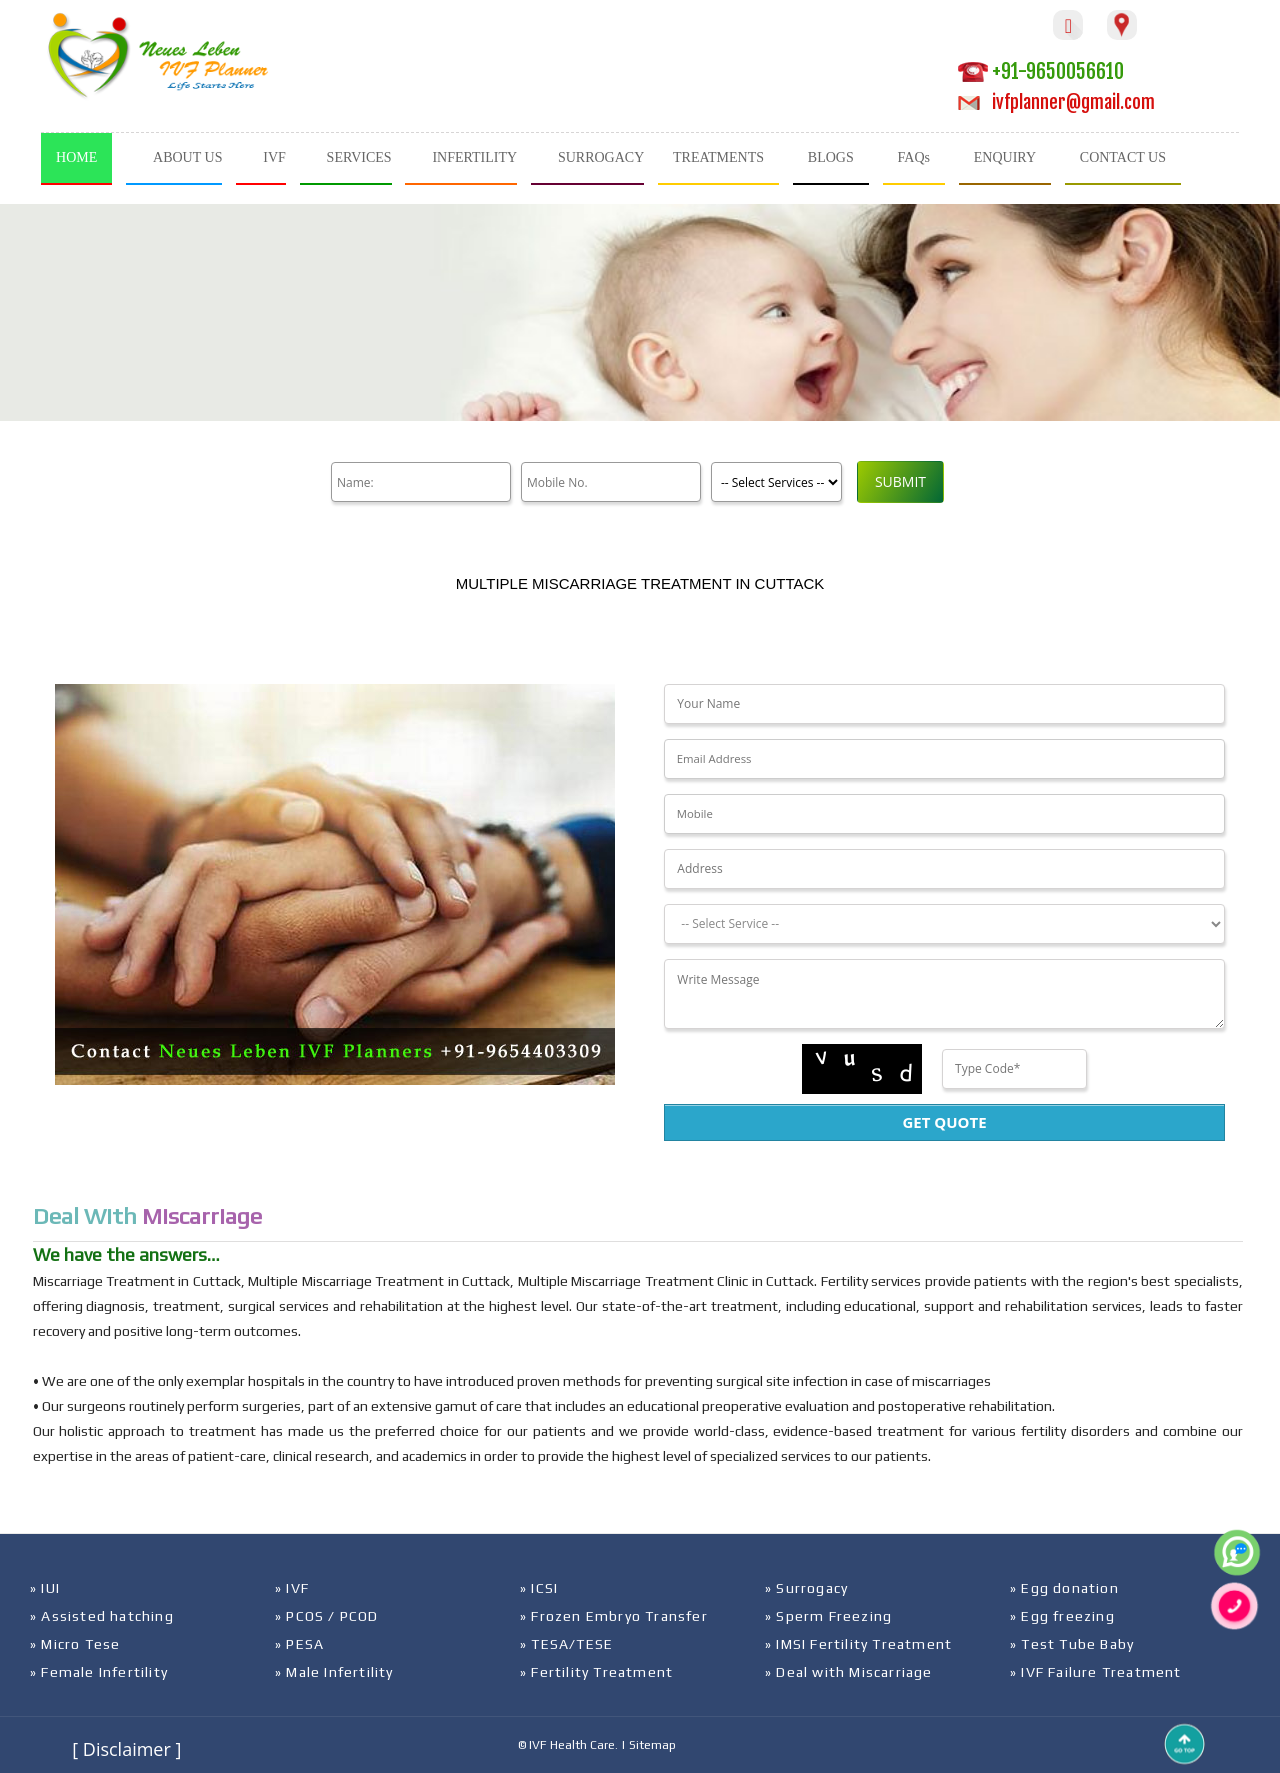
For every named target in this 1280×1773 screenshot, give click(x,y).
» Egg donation (1064, 1588)
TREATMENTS (718, 157)
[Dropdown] (944, 924)
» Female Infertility (99, 1672)
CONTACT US (1123, 157)
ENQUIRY (1005, 157)
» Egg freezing (1062, 1616)
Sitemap (652, 1745)
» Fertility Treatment (596, 1672)
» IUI (45, 1588)
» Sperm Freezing (828, 1616)
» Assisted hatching (102, 1616)
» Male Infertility (334, 1672)
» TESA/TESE (566, 1644)
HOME (76, 157)
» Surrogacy (806, 1588)
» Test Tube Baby (1072, 1644)
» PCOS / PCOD (327, 1616)
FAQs (914, 157)
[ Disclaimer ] (126, 1749)
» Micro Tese (75, 1644)
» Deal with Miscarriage (849, 1672)
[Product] (776, 482)
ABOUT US (187, 157)
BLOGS (831, 157)
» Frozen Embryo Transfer (614, 1616)
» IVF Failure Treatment (1096, 1672)
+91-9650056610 (1041, 71)
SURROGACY (601, 157)
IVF (274, 157)
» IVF (292, 1588)
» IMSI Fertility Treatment (858, 1644)
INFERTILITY (474, 157)
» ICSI (539, 1588)
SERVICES (359, 157)
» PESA (299, 1644)
